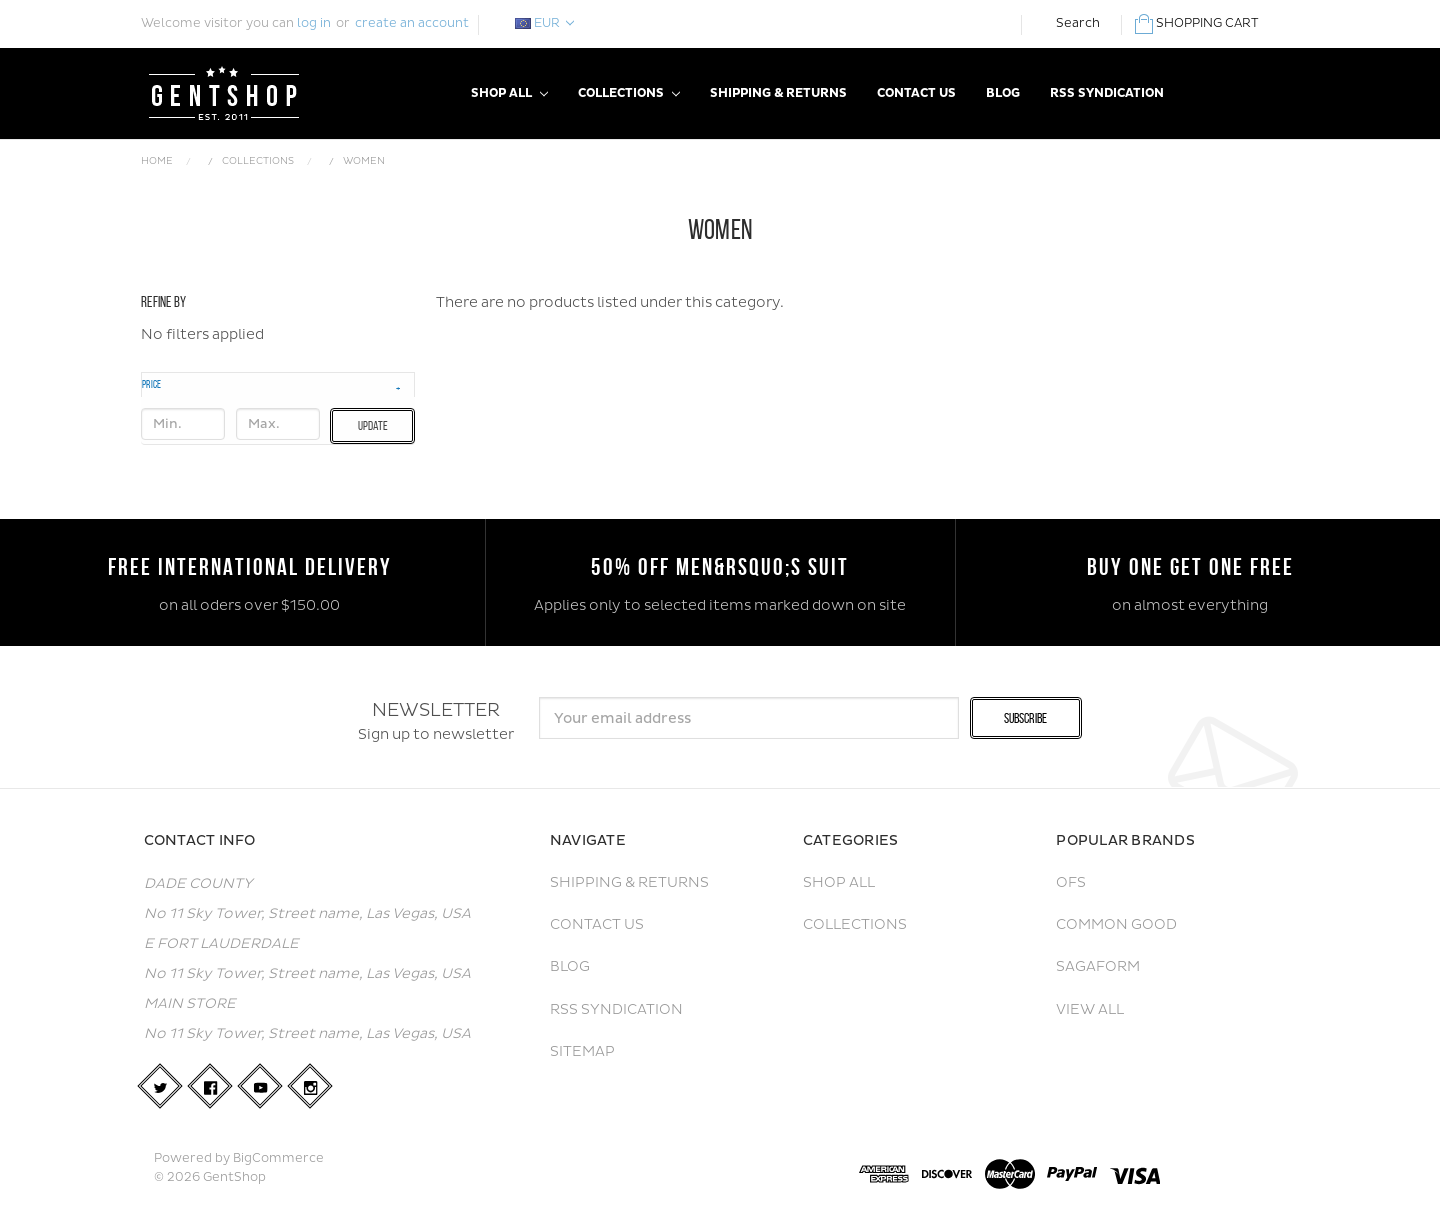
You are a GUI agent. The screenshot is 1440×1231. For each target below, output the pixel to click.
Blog (1003, 93)
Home (157, 161)
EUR (544, 23)
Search (1078, 23)
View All (1090, 1009)
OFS (1071, 882)
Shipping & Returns (778, 93)
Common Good (1116, 924)
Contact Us (916, 93)
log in (314, 23)
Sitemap (582, 1051)
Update (373, 425)
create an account (412, 23)
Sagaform (1098, 966)
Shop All (509, 93)
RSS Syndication (1107, 93)
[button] (278, 384)
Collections (629, 93)
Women (364, 161)
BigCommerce (278, 1158)
